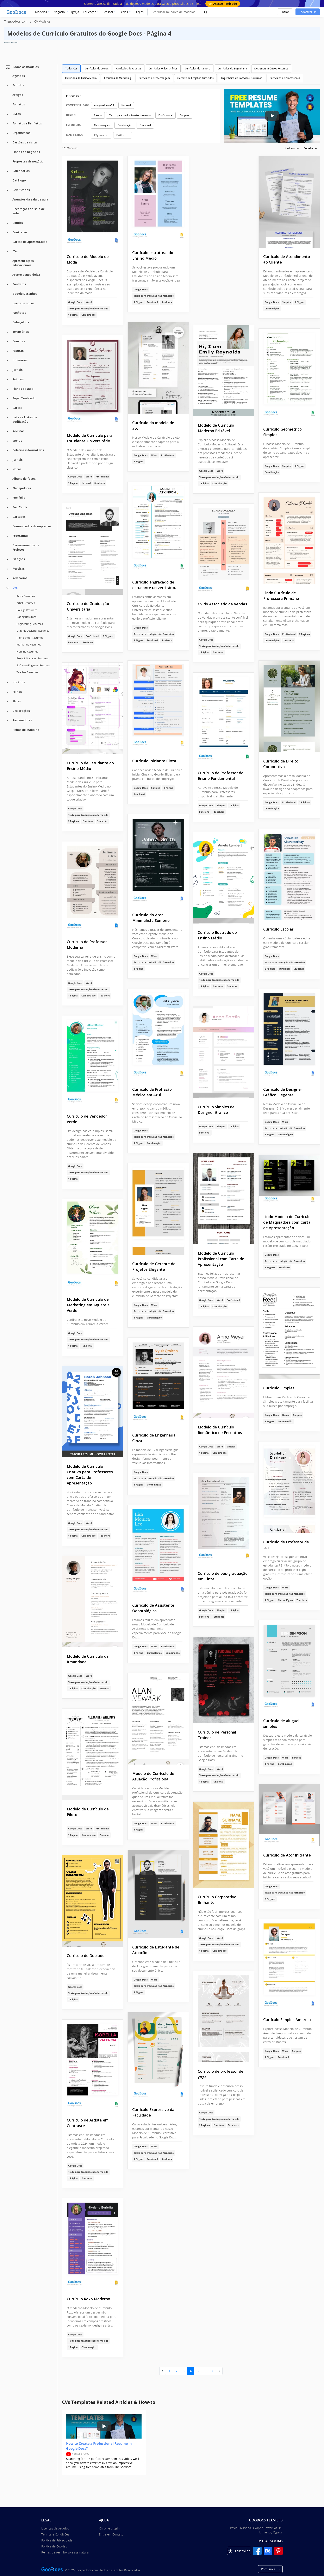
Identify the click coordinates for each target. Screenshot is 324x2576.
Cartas (17, 408)
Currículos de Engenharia (232, 68)
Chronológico (102, 125)
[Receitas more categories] (7, 569)
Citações (18, 559)
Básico (98, 115)
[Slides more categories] (7, 702)
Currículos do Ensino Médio (81, 78)
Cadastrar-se (308, 12)
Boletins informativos (28, 450)
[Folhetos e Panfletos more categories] (7, 124)
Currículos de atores (97, 68)
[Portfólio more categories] (7, 498)
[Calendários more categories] (7, 171)
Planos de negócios (26, 152)
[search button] (206, 12)
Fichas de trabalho (25, 730)
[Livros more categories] (7, 114)
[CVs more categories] (7, 252)
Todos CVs (71, 68)
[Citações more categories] (7, 559)
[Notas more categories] (7, 470)
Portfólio (18, 498)
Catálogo (19, 180)
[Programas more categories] (7, 536)
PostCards (19, 507)
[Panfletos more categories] (7, 285)
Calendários (21, 171)
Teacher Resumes (27, 672)
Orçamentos (21, 133)
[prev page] (162, 2371)
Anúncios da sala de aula (30, 199)
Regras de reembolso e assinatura (65, 2552)
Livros (16, 114)
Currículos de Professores (285, 78)
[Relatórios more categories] (7, 578)
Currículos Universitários (163, 68)
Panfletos (19, 284)
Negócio (59, 12)
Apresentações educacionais (23, 263)
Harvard (126, 105)
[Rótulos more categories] (7, 380)
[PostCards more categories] (7, 508)
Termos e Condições (55, 2534)
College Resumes (27, 610)
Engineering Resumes (30, 624)
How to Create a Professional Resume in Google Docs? (99, 2446)
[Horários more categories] (7, 683)
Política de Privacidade (57, 2540)
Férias (124, 12)
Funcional (145, 125)
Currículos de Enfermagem (154, 78)
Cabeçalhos (20, 322)
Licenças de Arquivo (55, 2528)
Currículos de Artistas (128, 68)
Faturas (18, 351)
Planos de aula (22, 389)
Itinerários (19, 360)
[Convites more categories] (7, 342)
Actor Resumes (26, 596)
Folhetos (18, 104)
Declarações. (21, 711)
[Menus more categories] (7, 441)
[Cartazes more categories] (7, 517)
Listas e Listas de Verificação (24, 419)
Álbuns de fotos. (24, 479)
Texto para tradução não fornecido (130, 115)
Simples (184, 115)
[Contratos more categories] (7, 233)
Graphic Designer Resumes (33, 630)
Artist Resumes (26, 603)
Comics (17, 223)
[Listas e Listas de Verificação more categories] (7, 418)
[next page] (219, 2371)
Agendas (18, 76)
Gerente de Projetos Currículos (195, 78)
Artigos (17, 95)
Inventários (20, 332)
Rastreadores (22, 720)
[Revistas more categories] (7, 431)
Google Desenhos (24, 294)
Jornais (17, 370)
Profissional (165, 115)
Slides (16, 701)
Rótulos (18, 379)
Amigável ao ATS (104, 105)
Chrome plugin (109, 2528)
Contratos (19, 232)
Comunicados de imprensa (31, 526)
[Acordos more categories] (7, 86)
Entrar (284, 12)
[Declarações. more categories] (7, 711)
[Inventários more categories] (7, 332)
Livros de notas (23, 303)
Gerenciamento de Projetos (25, 547)
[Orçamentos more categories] (7, 133)
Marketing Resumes (29, 644)
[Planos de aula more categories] (7, 389)
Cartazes (18, 517)
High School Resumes (30, 638)
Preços (139, 12)
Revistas (18, 431)
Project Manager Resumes (33, 658)
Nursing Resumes (27, 651)
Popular (308, 148)
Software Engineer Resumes (34, 665)
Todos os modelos (22, 66)
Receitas (18, 568)
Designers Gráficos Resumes (271, 68)
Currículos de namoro (197, 68)
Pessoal (108, 12)
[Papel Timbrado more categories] (7, 399)
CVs (15, 251)
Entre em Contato (111, 2534)
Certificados (21, 190)
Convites (18, 341)
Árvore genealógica (26, 275)
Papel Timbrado (24, 398)
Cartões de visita (24, 142)
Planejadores (21, 488)
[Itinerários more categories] (7, 361)
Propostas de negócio (28, 161)
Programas (20, 536)
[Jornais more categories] (7, 370)
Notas (16, 469)
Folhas (17, 692)
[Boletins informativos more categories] (7, 450)
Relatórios (19, 578)
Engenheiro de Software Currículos (241, 78)
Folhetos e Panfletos (27, 123)
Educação (89, 12)
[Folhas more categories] (7, 692)
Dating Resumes (26, 617)
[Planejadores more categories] (7, 489)
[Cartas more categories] (7, 408)
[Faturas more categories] (7, 351)
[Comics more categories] (7, 223)
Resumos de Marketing (117, 78)
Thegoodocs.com (16, 21)
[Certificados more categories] (7, 190)
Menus (17, 441)
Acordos (18, 85)
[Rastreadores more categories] (7, 721)
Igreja (75, 12)
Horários (18, 682)
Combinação (125, 125)
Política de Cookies (54, 2546)
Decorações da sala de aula (28, 211)
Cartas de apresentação (29, 242)
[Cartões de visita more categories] (7, 143)
